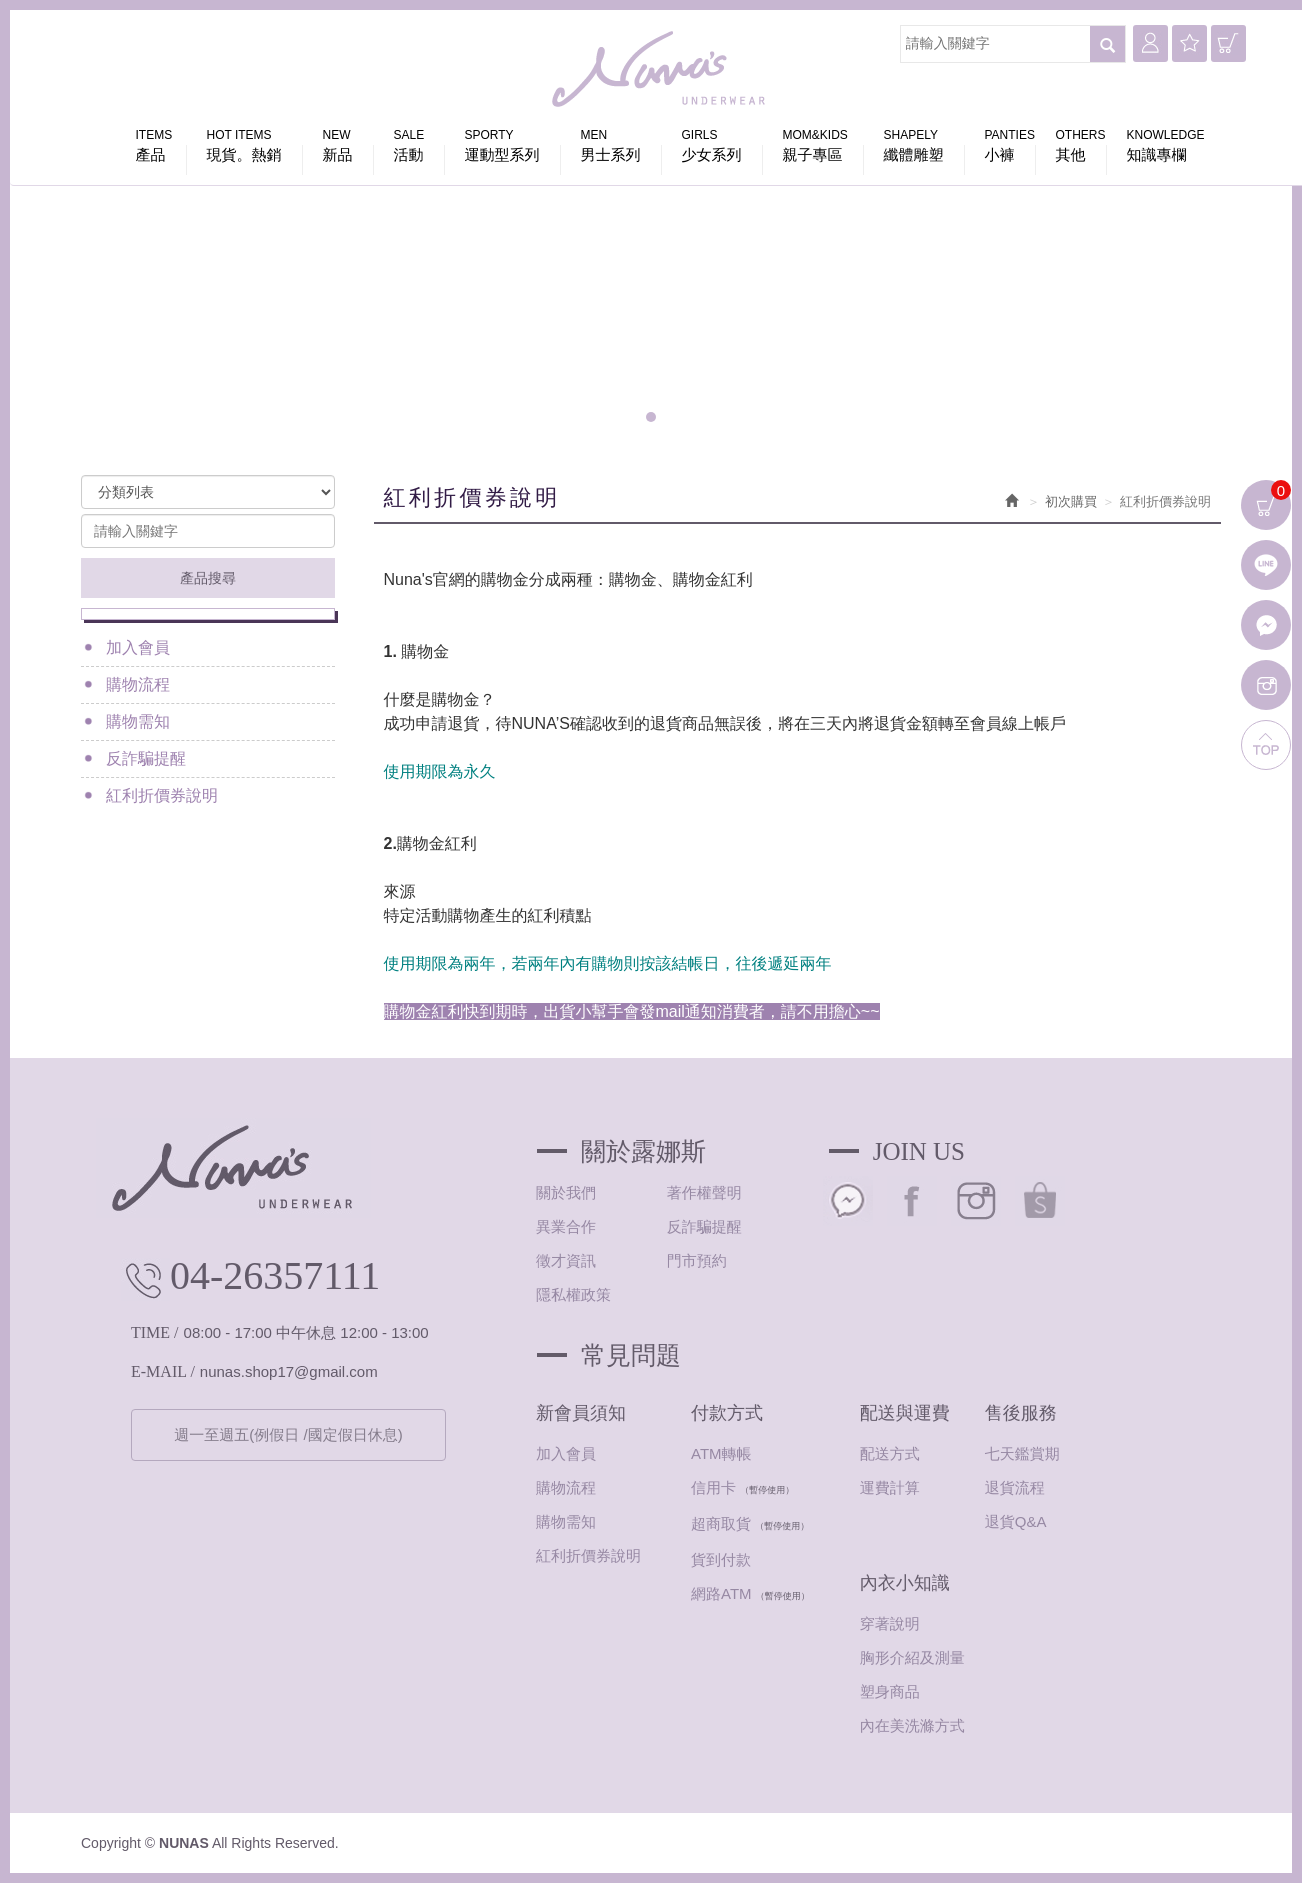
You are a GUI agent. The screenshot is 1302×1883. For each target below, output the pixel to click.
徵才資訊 (566, 1260)
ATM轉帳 (721, 1453)
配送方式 (890, 1453)
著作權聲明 (704, 1192)
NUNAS (661, 70)
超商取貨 (721, 1523)
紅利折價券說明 (162, 795)
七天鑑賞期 (1022, 1453)
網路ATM (721, 1593)
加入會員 (138, 647)
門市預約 (697, 1260)
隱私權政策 (573, 1294)
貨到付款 (721, 1559)
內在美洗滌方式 (912, 1725)
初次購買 (1071, 501)
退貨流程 (1015, 1487)
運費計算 (890, 1487)
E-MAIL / (163, 1371)
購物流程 (138, 684)
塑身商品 (890, 1691)
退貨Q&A (1016, 1521)
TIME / (155, 1332)
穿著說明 (890, 1623)
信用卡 (713, 1487)
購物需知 (138, 721)
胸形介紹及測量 (912, 1657)
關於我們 (566, 1192)
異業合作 (566, 1226)
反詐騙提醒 (146, 758)
